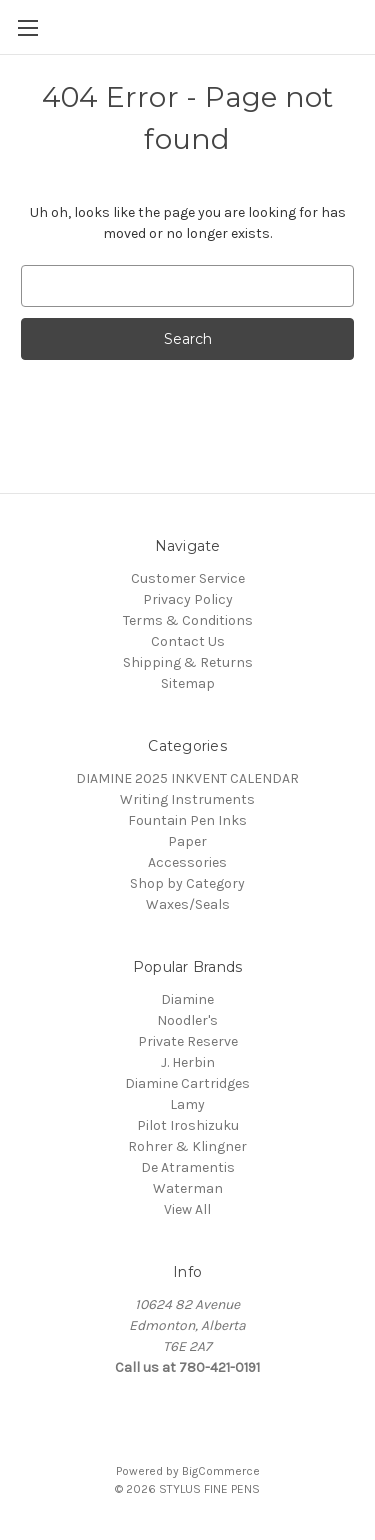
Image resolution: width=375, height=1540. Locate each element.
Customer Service (188, 578)
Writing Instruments (187, 799)
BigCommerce (221, 1471)
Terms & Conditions (188, 620)
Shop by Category (187, 883)
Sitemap (188, 683)
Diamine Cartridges (187, 1083)
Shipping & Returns (188, 662)
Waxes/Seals (188, 904)
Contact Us (188, 641)
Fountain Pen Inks (187, 820)
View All (187, 1209)
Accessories (187, 862)
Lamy (187, 1104)
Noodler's (187, 1020)
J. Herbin (188, 1062)
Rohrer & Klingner (187, 1146)
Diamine (187, 999)
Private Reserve (188, 1041)
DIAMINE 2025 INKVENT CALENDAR (187, 778)
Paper (187, 841)
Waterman (188, 1188)
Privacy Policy (188, 599)
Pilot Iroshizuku (188, 1125)
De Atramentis (188, 1167)
